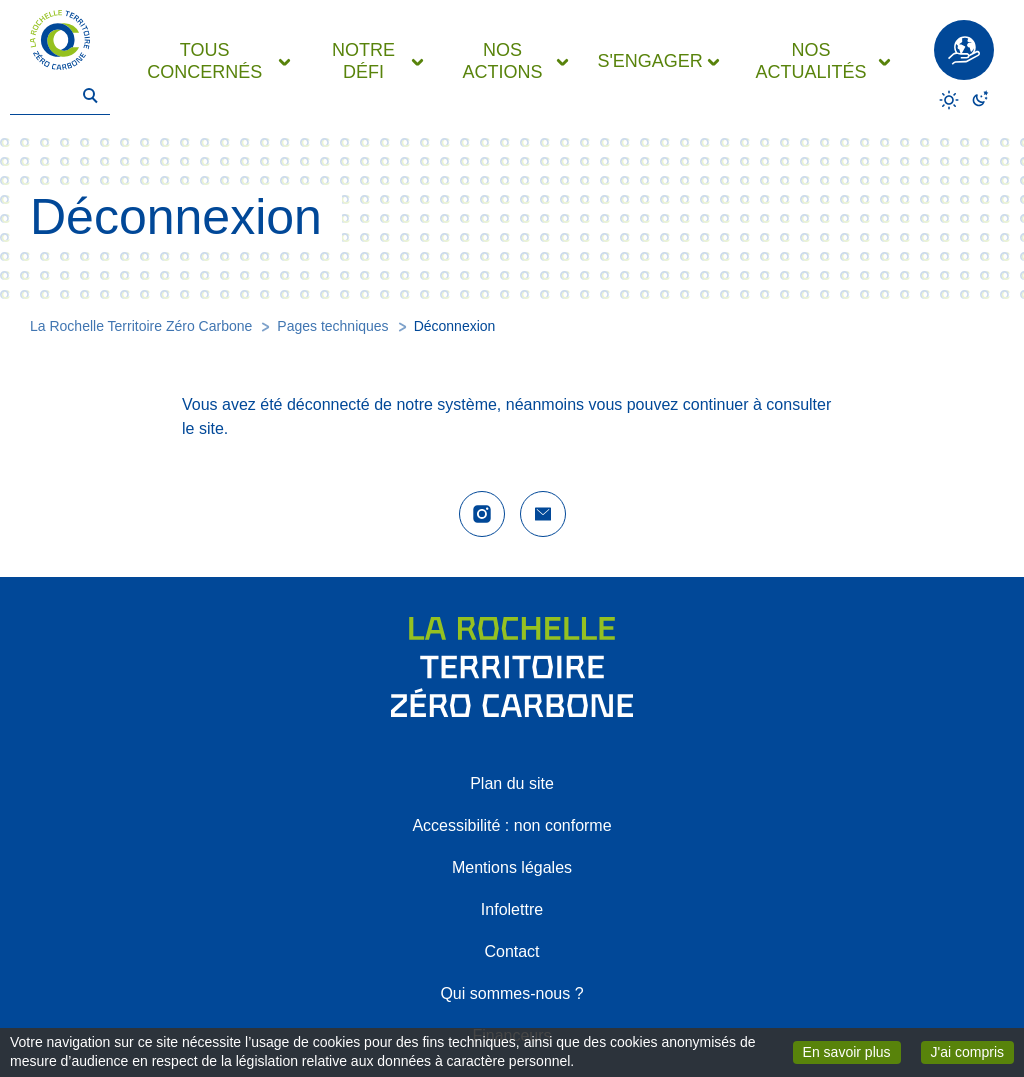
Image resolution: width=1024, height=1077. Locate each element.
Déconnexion (455, 326)
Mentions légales (512, 867)
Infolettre (512, 909)
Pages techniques (332, 326)
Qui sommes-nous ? (511, 993)
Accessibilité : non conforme (511, 825)
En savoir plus (852, 1051)
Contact (511, 951)
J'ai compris (972, 1051)
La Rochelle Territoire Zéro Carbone (141, 326)
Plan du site (512, 783)
